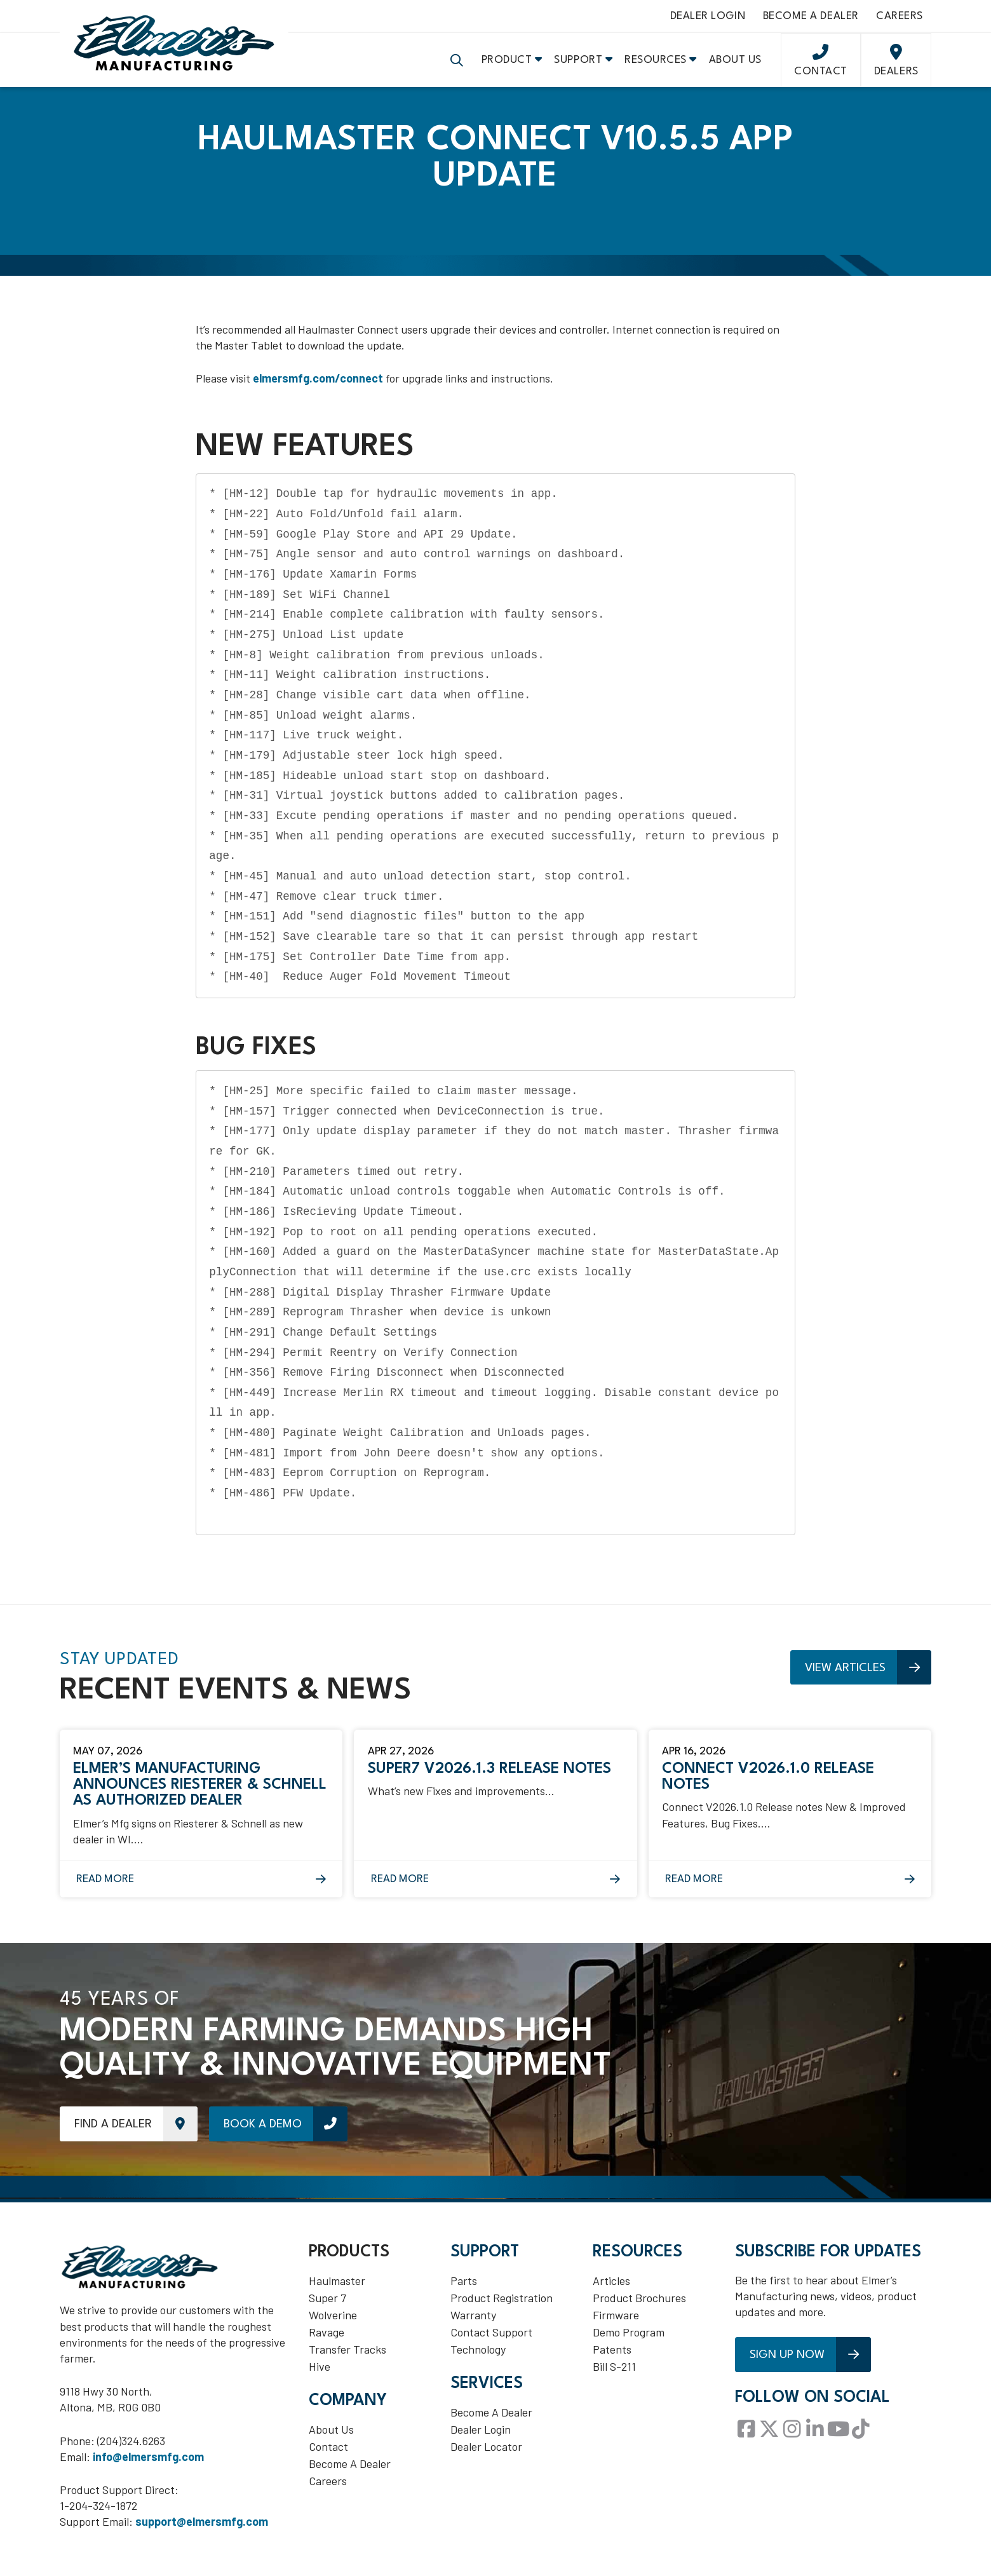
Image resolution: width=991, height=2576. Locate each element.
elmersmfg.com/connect (318, 383)
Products (349, 2257)
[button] (457, 63)
